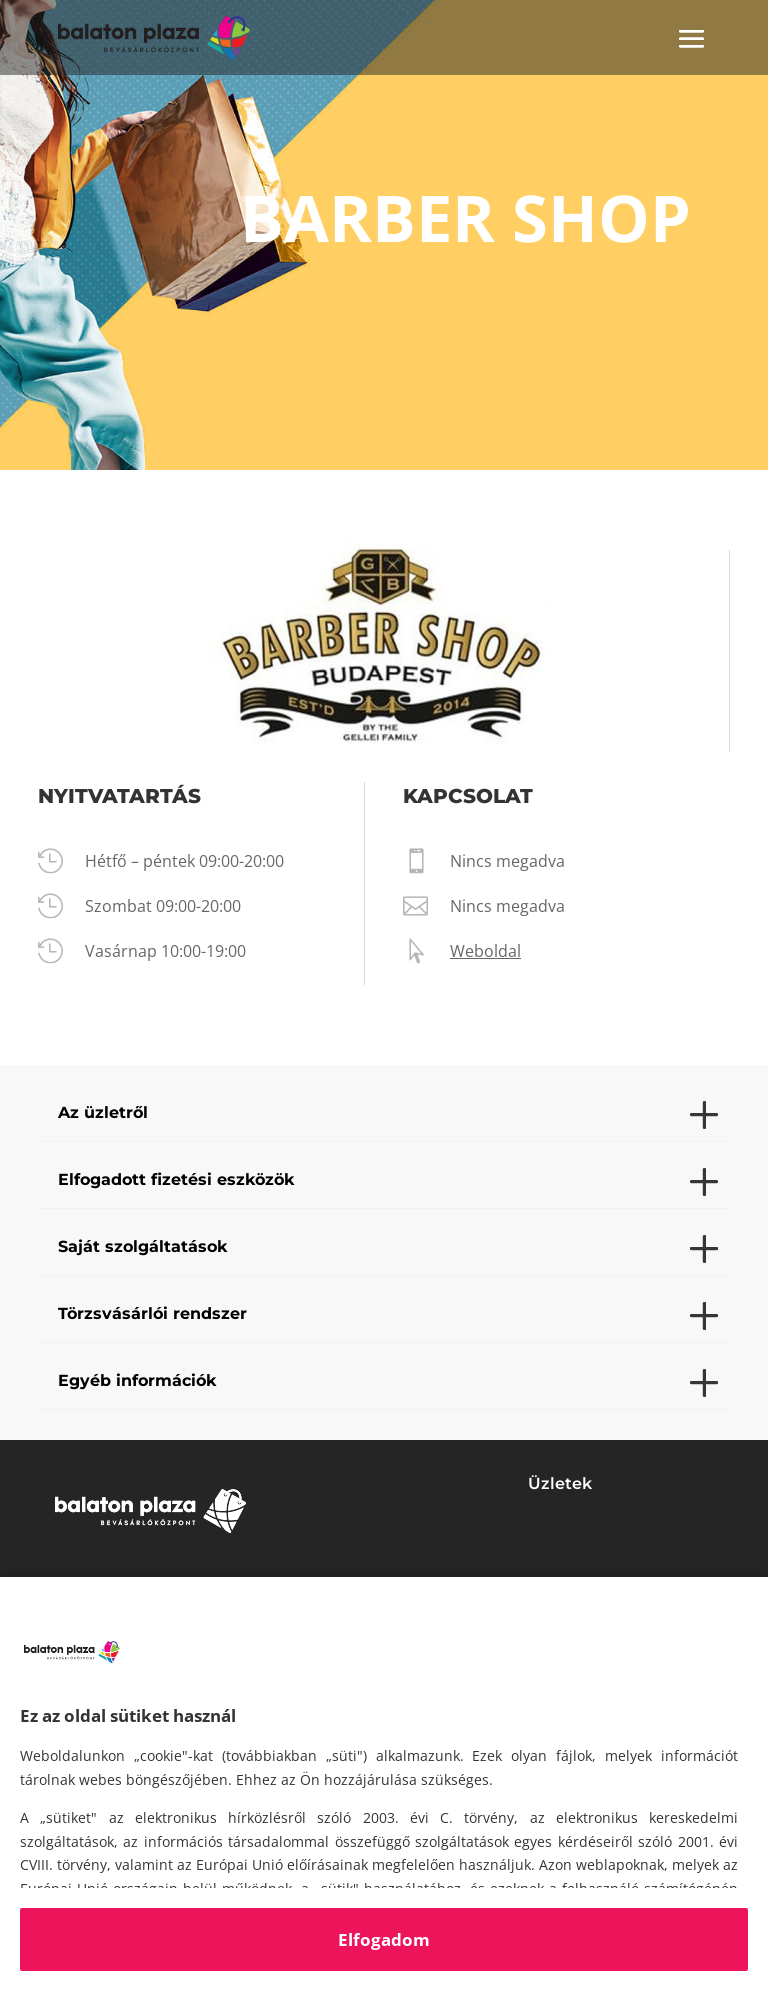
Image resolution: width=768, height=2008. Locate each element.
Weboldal (485, 951)
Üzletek (560, 1483)
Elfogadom (384, 1939)
